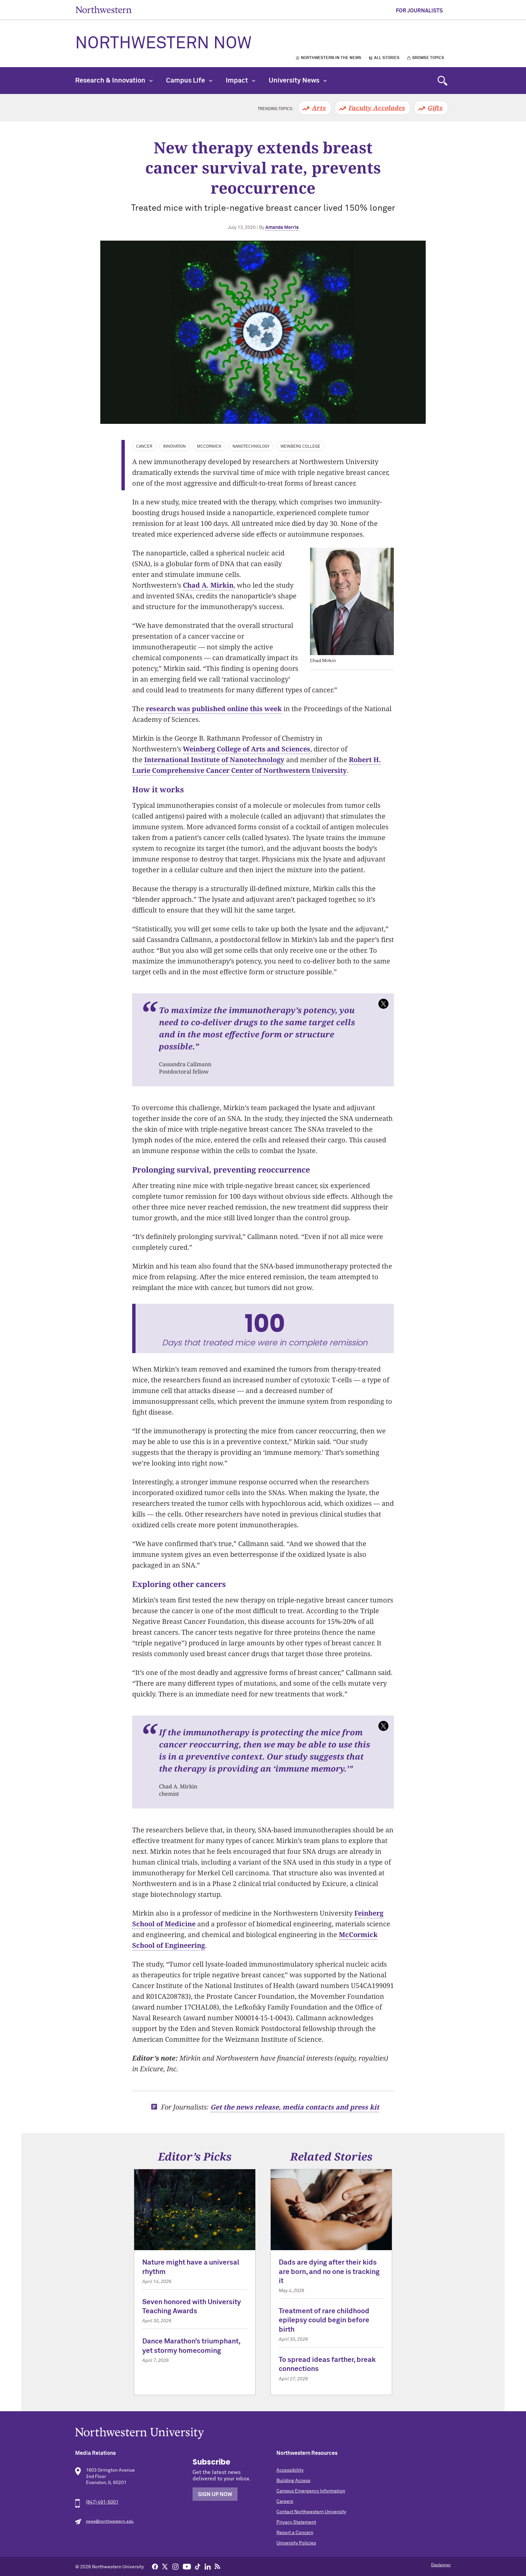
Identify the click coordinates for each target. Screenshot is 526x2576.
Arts (319, 108)
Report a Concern (294, 2532)
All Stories (387, 58)
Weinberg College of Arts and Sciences (246, 748)
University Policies (296, 2543)
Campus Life (189, 80)
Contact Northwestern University (311, 2512)
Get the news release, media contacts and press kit (294, 2107)
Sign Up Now (215, 2494)
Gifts (435, 108)
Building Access (293, 2480)
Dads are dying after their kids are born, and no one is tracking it (329, 2272)
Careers (284, 2501)
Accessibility (290, 2470)
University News (298, 80)
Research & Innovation (114, 80)
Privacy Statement (296, 2522)
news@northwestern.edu (110, 2522)
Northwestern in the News (331, 58)
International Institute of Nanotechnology (214, 759)
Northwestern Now (163, 43)
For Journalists (419, 10)
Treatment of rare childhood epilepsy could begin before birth (324, 2320)
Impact (240, 80)
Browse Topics (428, 58)
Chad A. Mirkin (208, 585)
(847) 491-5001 (102, 2502)
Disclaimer (441, 2565)
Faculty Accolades (377, 108)
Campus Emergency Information (310, 2491)
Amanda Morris (282, 227)
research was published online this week (214, 708)
